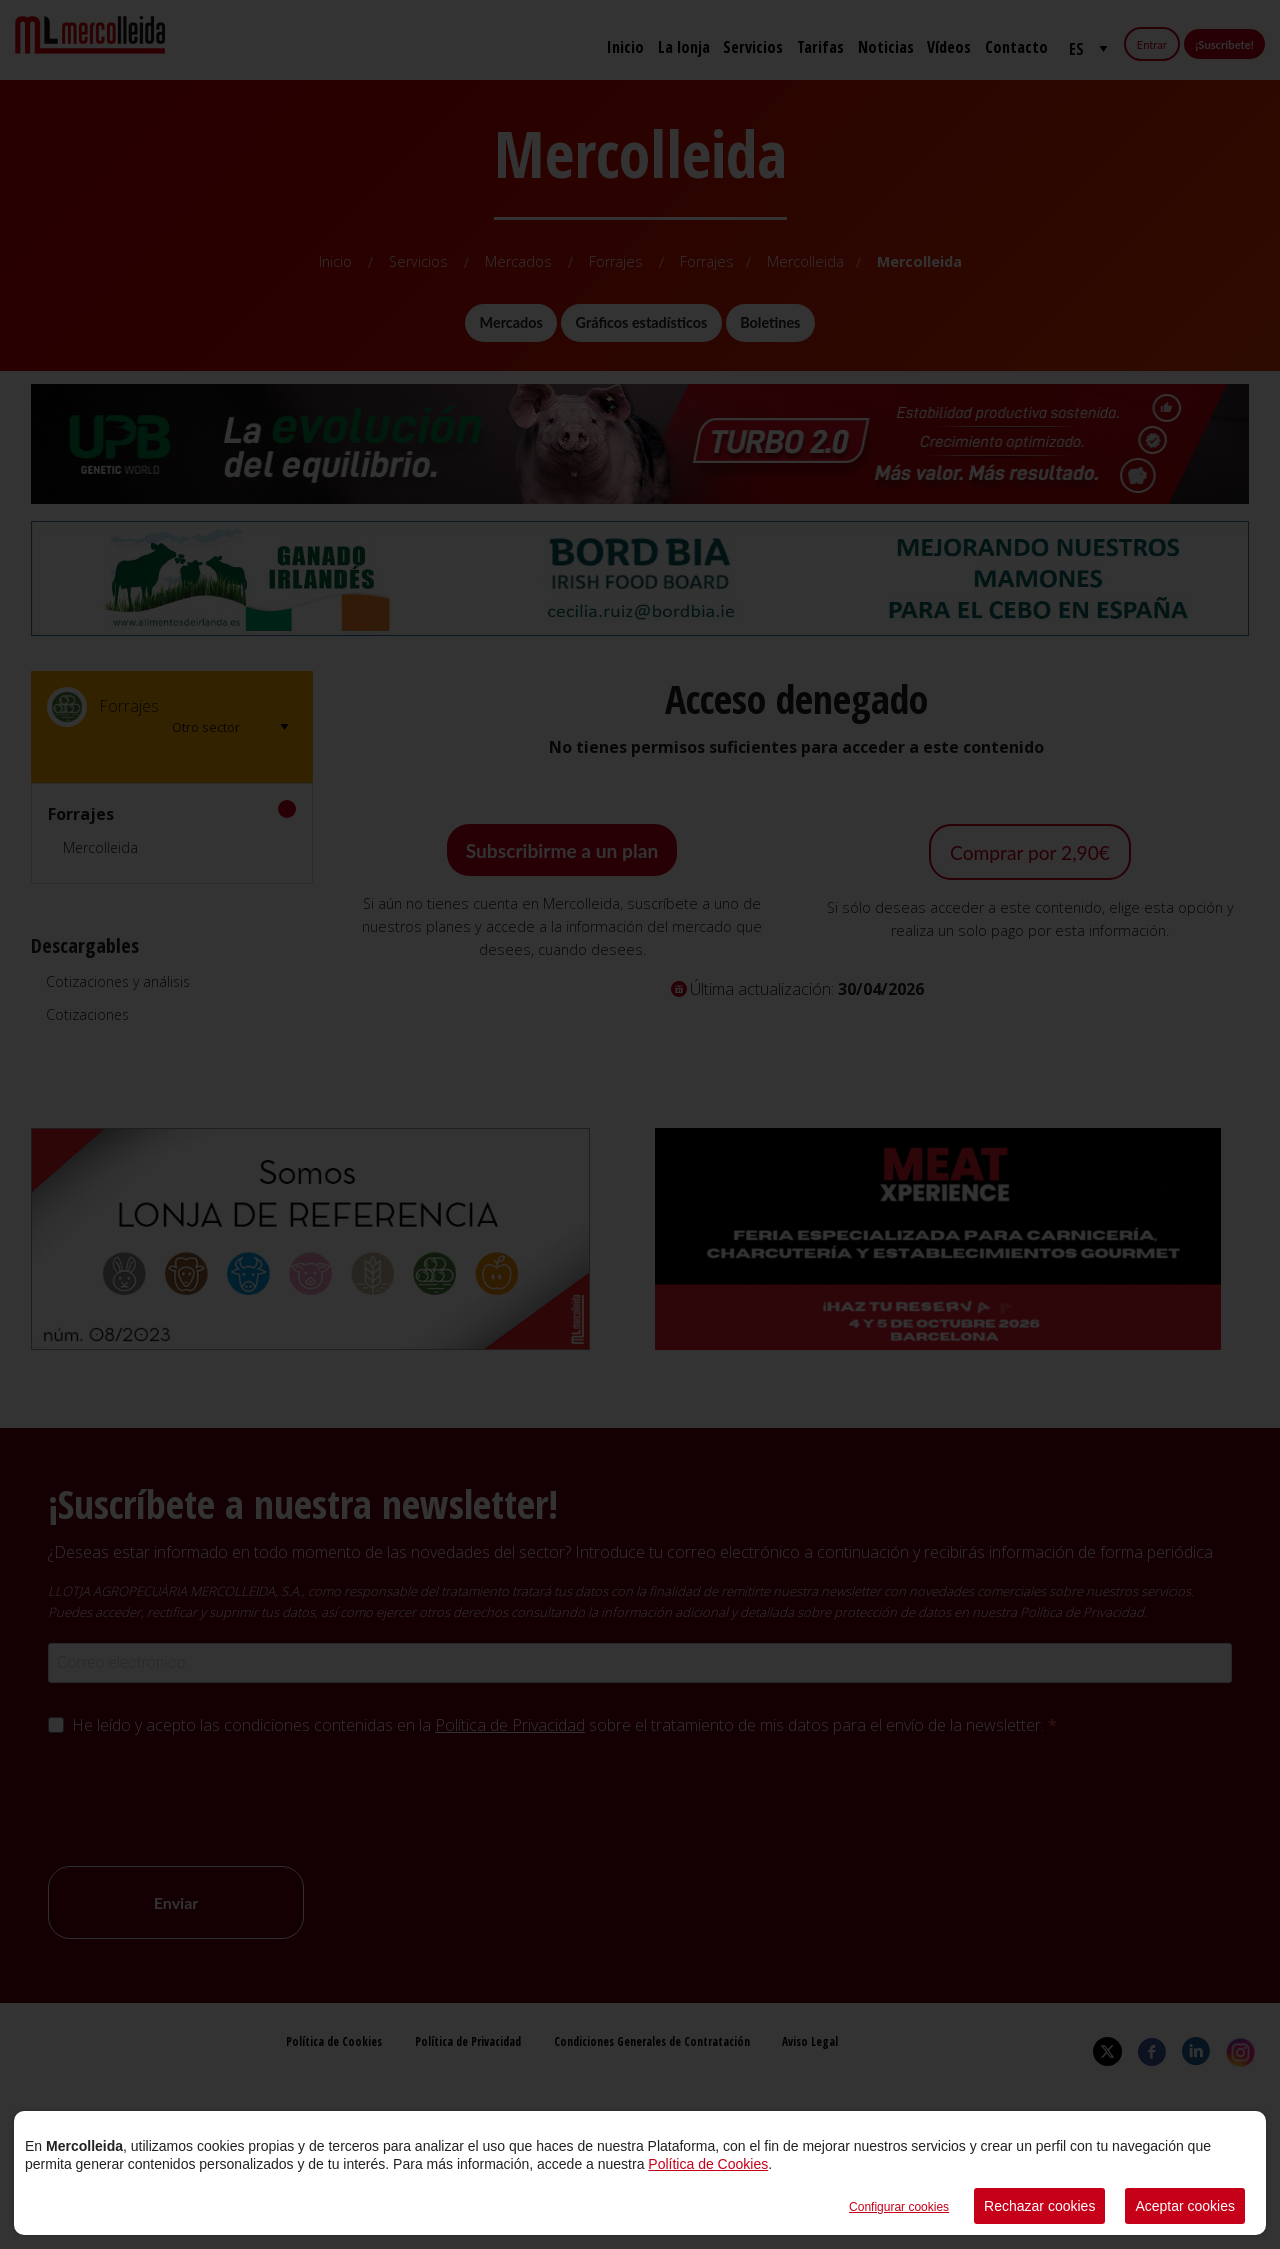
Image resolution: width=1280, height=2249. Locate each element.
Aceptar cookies (1185, 2206)
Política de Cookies (708, 2164)
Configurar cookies (899, 2207)
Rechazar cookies (1039, 2206)
